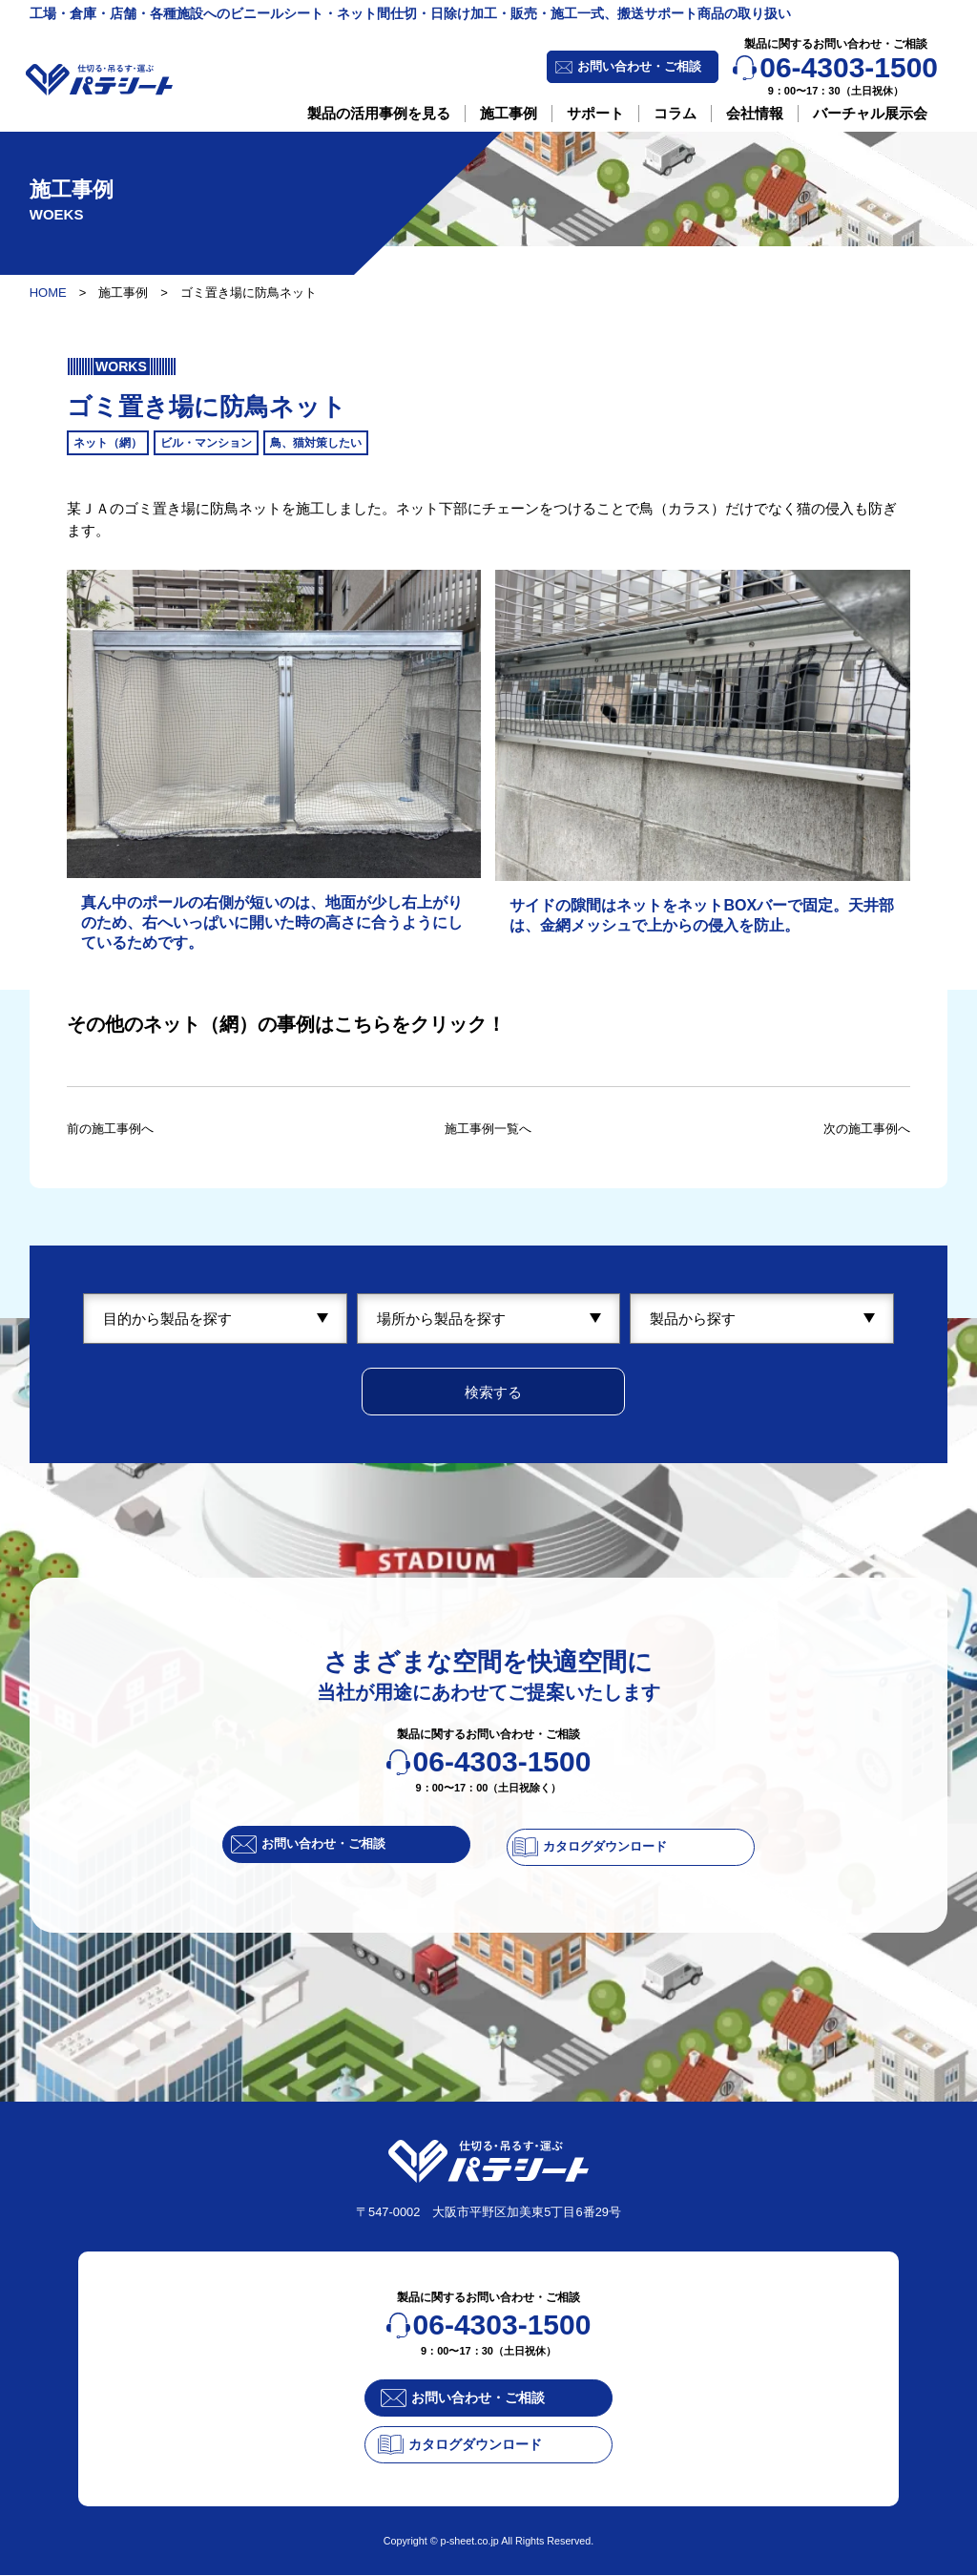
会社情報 (754, 113)
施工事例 (508, 113)
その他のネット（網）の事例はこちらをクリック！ (286, 1024)
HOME (48, 292)
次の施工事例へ (860, 1128)
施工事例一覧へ (488, 1128)
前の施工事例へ (117, 1128)
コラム (675, 113)
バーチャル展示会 (870, 113)
